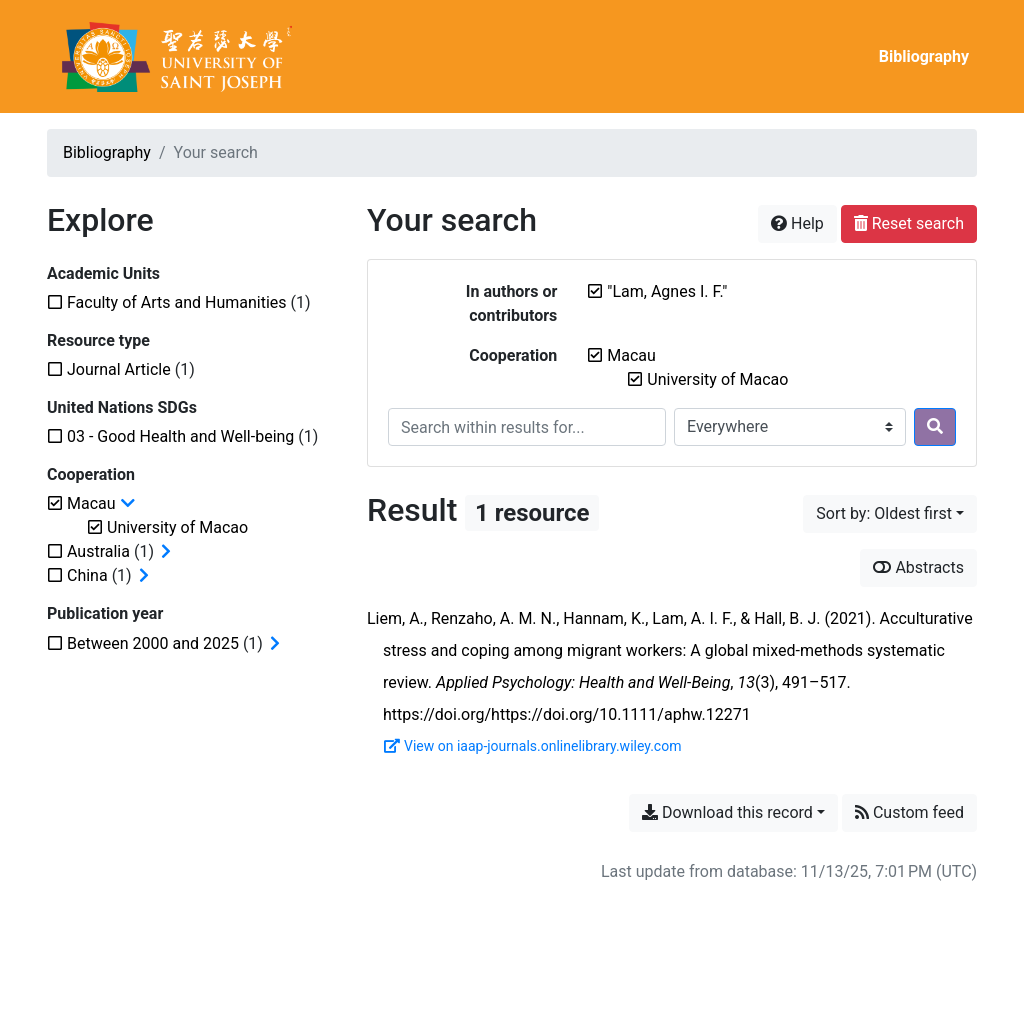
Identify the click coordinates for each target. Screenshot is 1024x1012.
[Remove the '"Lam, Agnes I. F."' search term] (667, 291)
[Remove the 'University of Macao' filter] (717, 379)
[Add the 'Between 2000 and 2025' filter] (153, 643)
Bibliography (924, 56)
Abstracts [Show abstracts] (918, 567)
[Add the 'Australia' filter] (98, 551)
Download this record (727, 812)
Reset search (909, 223)
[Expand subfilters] (166, 552)
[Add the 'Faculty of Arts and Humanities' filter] (177, 302)
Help (797, 223)
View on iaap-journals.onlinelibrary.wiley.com (532, 746)
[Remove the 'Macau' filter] (631, 355)
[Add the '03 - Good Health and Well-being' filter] (180, 436)
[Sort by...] (890, 514)
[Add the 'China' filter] (87, 575)
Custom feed (909, 812)
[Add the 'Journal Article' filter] (119, 369)
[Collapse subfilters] (128, 504)
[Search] (935, 427)
